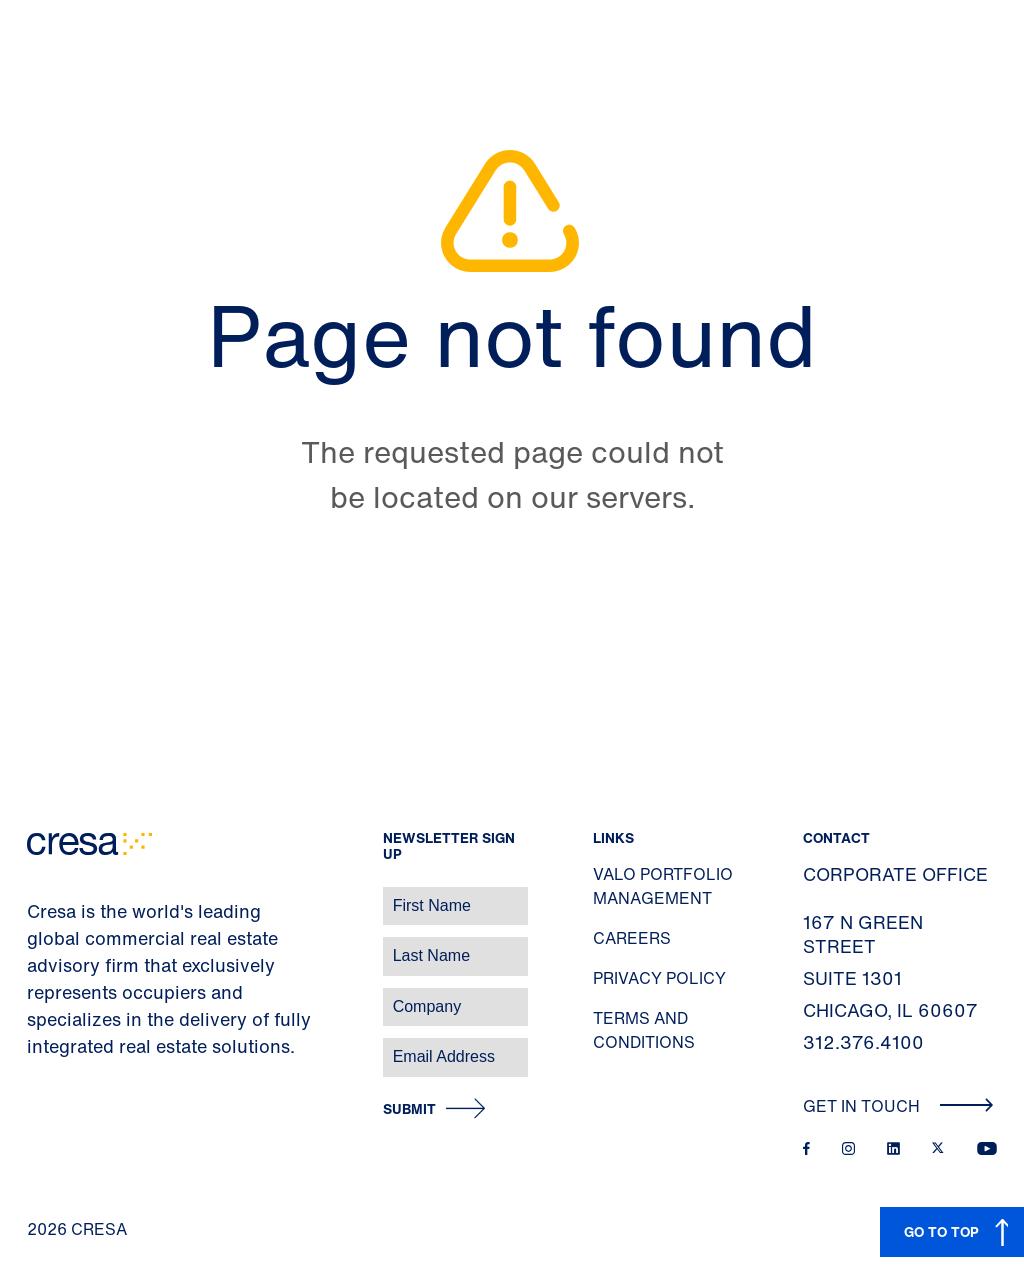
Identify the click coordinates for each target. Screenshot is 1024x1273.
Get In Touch (898, 1106)
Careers (632, 938)
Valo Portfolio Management (663, 886)
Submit (409, 1109)
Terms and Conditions (644, 1030)
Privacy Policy (659, 978)
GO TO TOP (941, 1231)
